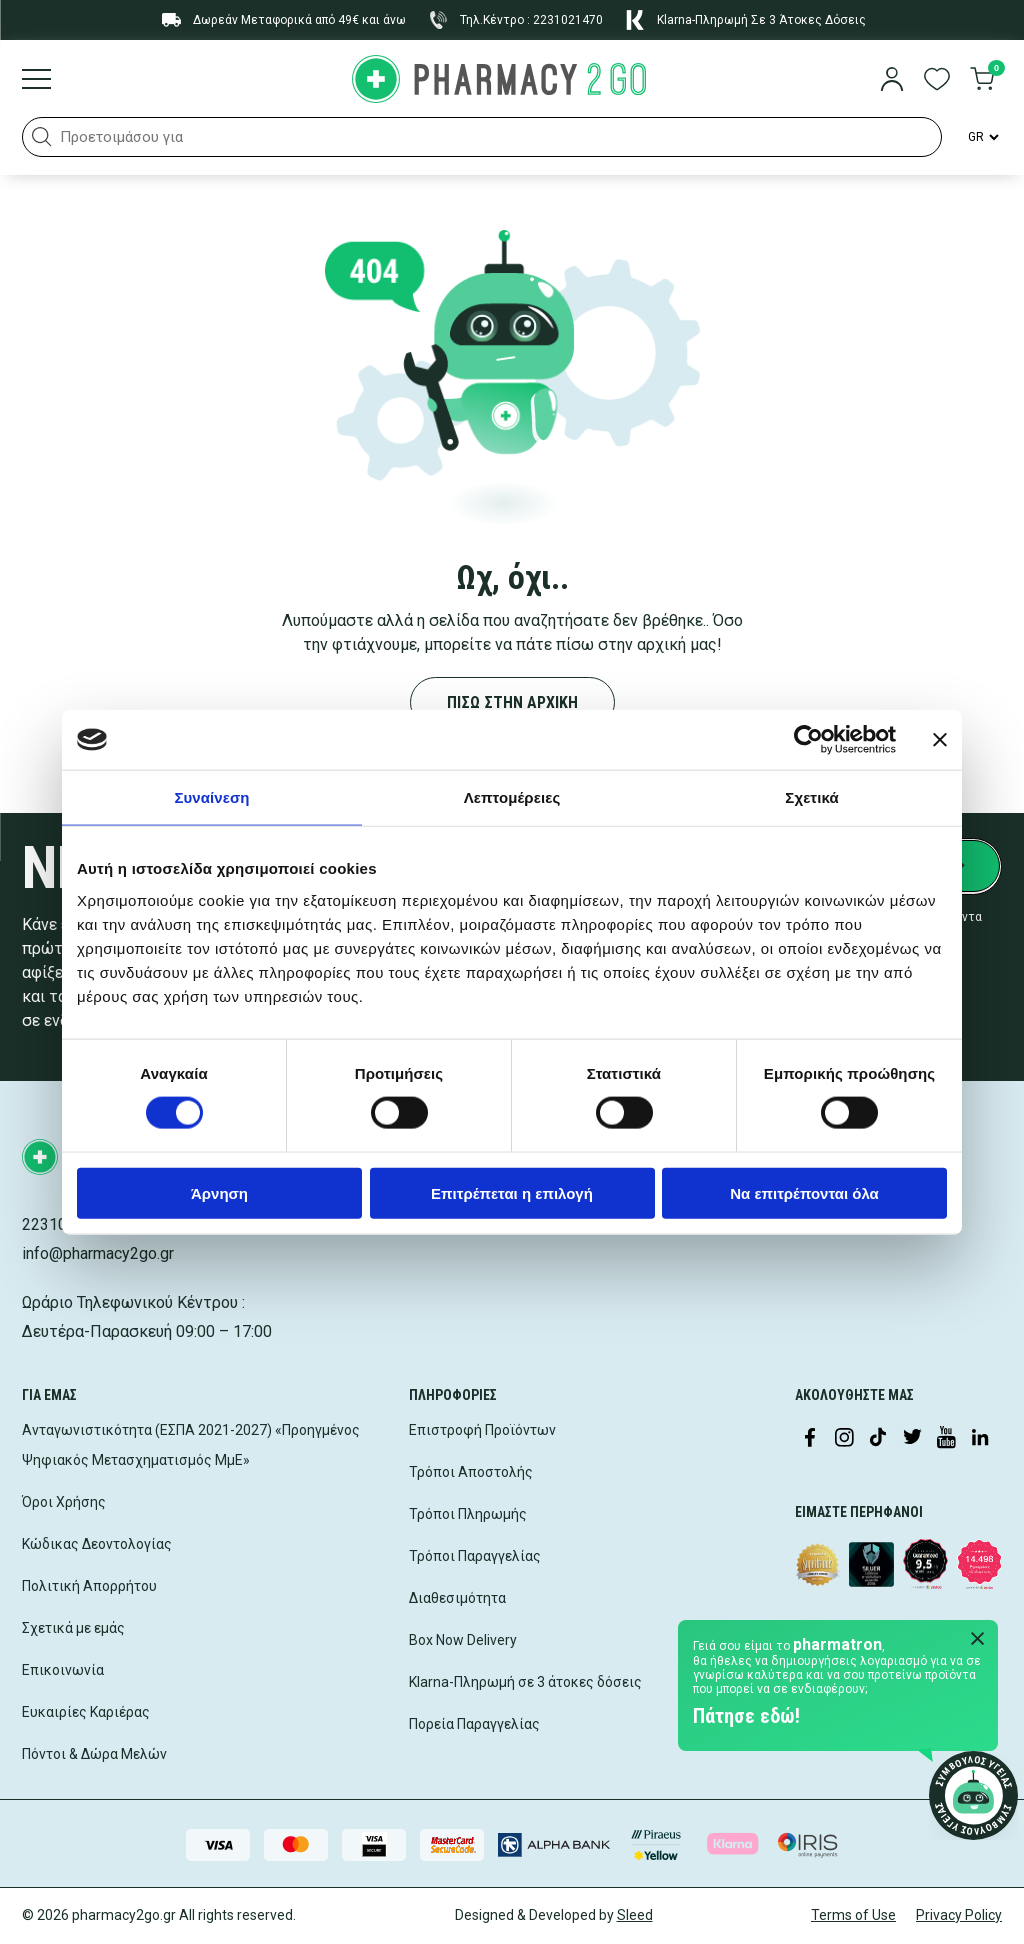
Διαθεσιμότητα (457, 1598)
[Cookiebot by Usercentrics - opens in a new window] (808, 740)
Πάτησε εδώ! (746, 1716)
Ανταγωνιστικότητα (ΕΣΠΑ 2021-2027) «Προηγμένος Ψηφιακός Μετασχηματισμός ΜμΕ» (191, 1445)
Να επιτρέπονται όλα (804, 1192)
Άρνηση (219, 1192)
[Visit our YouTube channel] (946, 1439)
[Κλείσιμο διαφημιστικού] (940, 740)
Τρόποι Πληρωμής (468, 1514)
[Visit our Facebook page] (810, 1439)
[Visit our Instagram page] (844, 1439)
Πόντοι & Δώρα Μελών (94, 1754)
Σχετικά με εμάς (73, 1628)
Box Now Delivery (463, 1640)
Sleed (635, 1915)
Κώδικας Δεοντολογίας (97, 1544)
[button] (42, 137)
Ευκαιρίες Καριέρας (86, 1712)
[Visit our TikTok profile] (878, 1439)
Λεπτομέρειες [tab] (512, 797)
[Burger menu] (36, 81)
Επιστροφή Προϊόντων (482, 1430)
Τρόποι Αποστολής (471, 1472)
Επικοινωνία (63, 1670)
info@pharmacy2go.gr (98, 1253)
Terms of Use (853, 1915)
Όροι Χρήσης (64, 1502)
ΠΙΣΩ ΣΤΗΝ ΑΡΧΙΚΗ (512, 702)
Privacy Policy (959, 1915)
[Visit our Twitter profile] (912, 1439)
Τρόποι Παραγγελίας (475, 1556)
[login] (892, 81)
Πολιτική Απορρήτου (89, 1586)
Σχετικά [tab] (811, 797)
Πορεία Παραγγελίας (474, 1724)
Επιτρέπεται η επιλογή (512, 1192)
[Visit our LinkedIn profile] (980, 1439)
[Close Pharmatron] (978, 1640)
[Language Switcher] (982, 137)
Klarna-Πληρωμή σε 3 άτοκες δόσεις (525, 1682)
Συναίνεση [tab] (211, 797)
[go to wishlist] (937, 81)
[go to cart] (982, 81)
